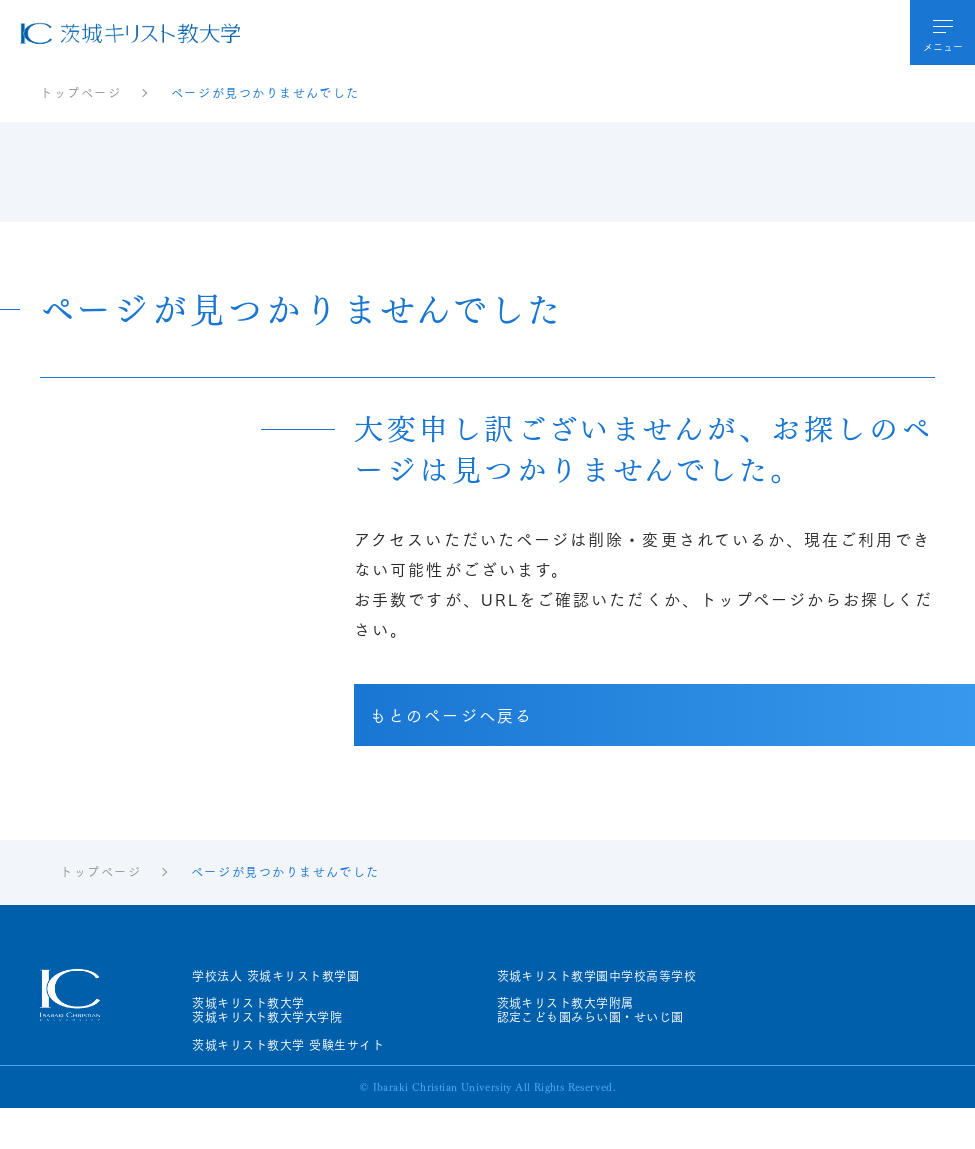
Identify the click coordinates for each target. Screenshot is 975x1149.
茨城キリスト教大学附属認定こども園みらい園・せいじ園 (590, 1010)
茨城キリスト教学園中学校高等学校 (597, 976)
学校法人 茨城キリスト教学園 (275, 976)
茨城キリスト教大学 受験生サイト (288, 1045)
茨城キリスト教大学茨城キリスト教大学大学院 (267, 1010)
